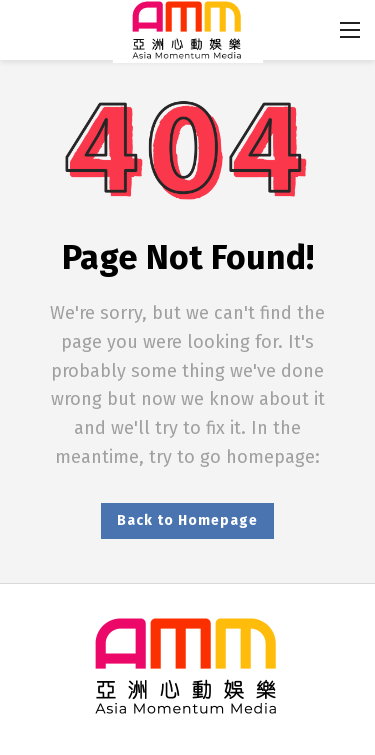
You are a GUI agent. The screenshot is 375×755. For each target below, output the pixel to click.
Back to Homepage (187, 520)
